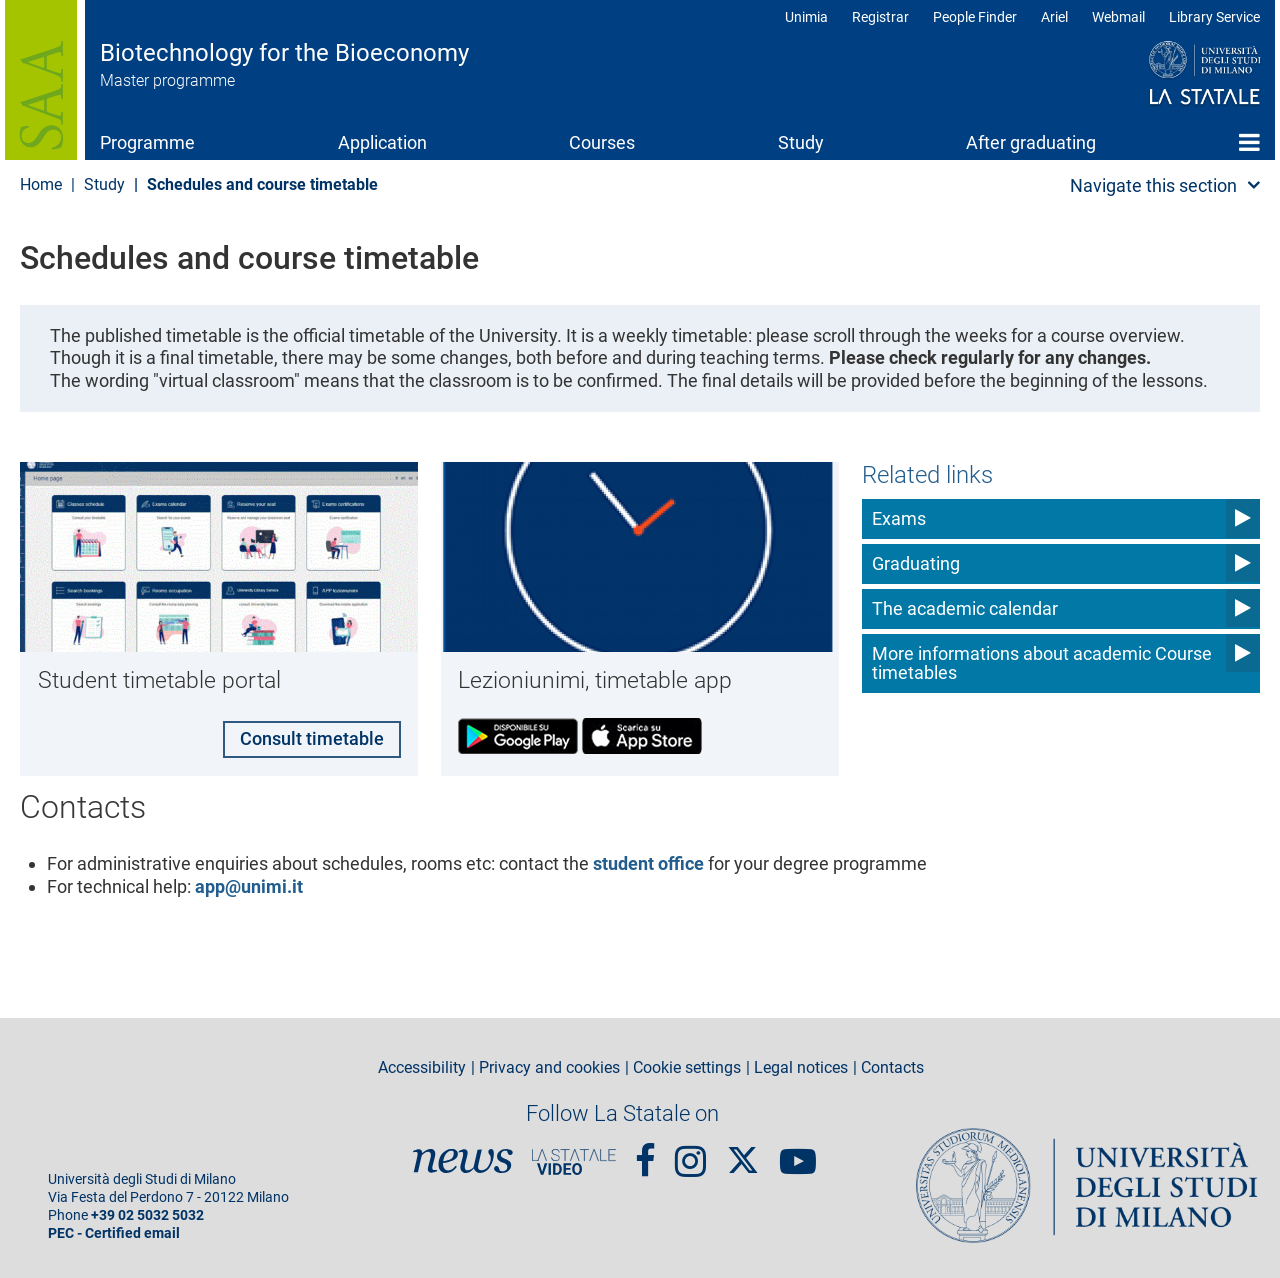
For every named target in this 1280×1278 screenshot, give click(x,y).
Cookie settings (687, 1067)
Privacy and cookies (549, 1067)
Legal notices (801, 1067)
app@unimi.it (249, 885)
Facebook (645, 1151)
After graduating (1031, 142)
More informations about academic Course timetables (1042, 663)
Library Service (1214, 17)
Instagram (690, 1151)
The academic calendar (965, 608)
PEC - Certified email (114, 1232)
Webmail (1118, 17)
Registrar (880, 17)
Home (1249, 142)
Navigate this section (1153, 185)
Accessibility (422, 1067)
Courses (602, 142)
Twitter (743, 1149)
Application (382, 142)
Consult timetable (311, 737)
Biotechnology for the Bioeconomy (284, 53)
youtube (798, 1151)
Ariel (1054, 17)
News (463, 1160)
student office (648, 862)
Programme (147, 142)
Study (801, 142)
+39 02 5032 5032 (147, 1214)
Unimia (806, 17)
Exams (899, 518)
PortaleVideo (574, 1160)
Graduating (916, 563)
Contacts (892, 1067)
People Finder (975, 17)
